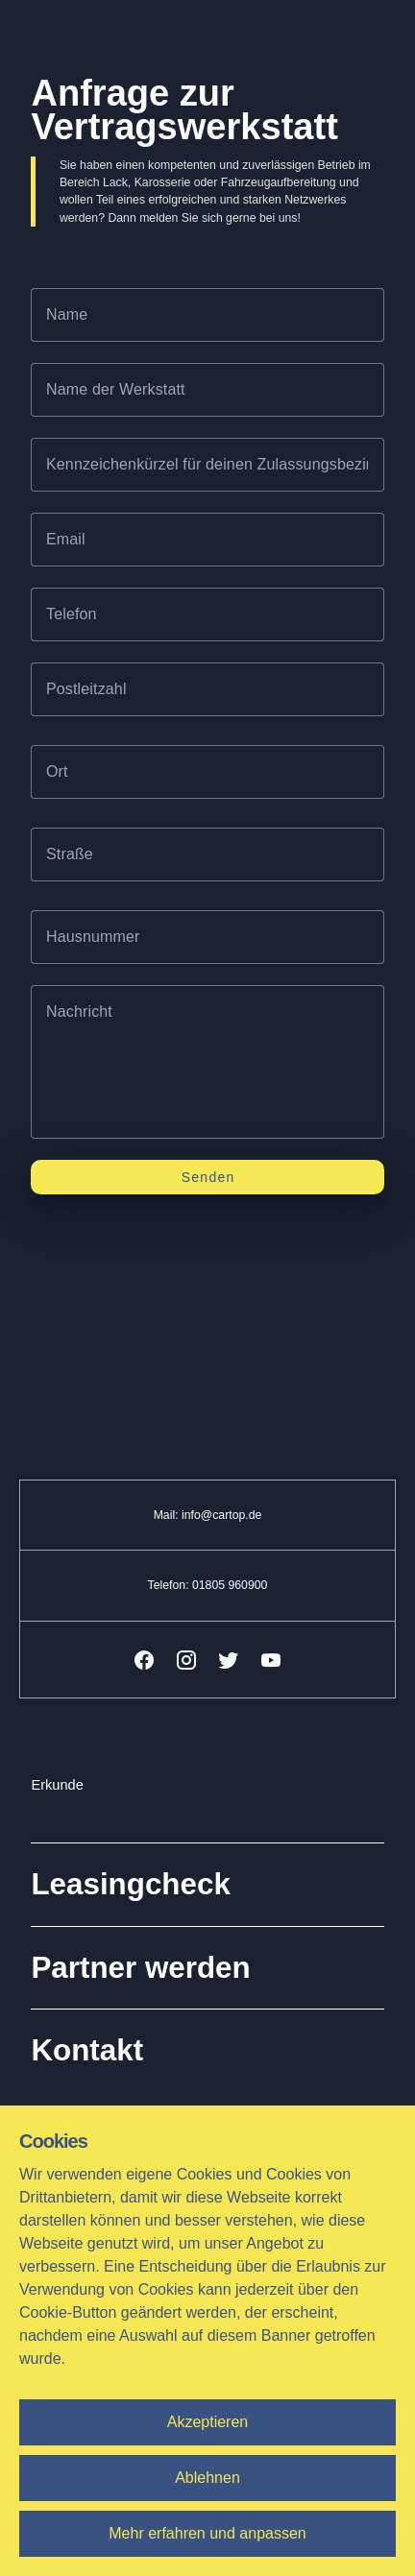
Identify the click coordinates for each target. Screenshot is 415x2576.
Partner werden (140, 1968)
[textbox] (207, 315)
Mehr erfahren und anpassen (207, 2533)
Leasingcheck (130, 1884)
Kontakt (87, 2050)
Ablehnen (207, 2477)
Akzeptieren (208, 2422)
